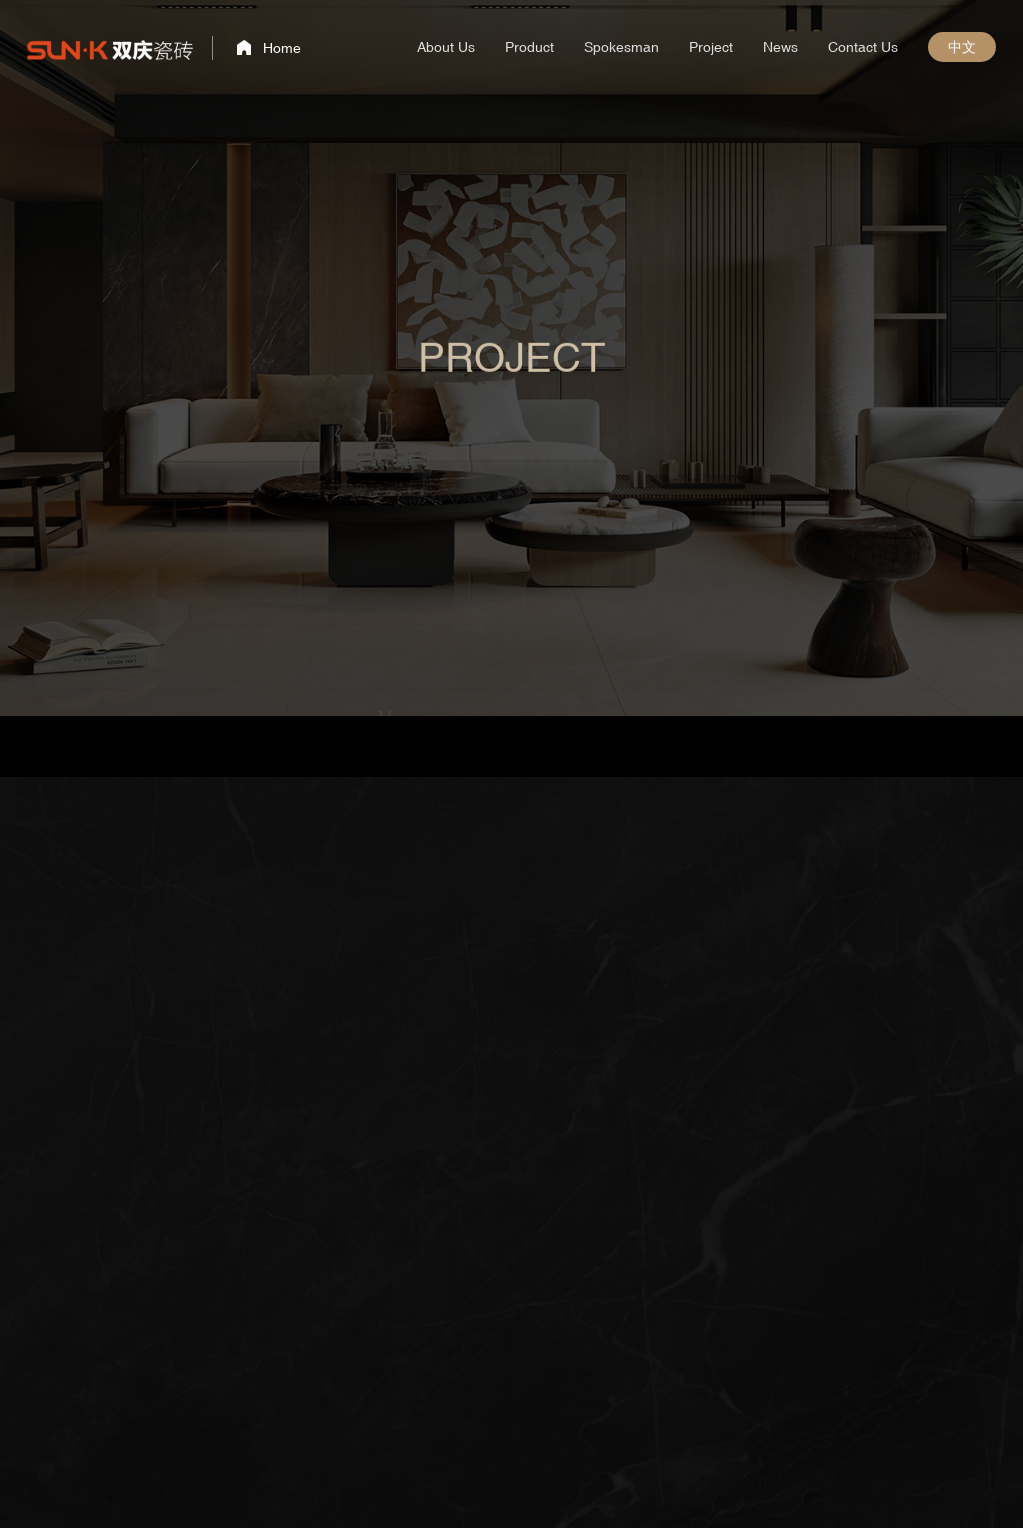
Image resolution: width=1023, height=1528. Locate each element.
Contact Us (863, 47)
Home (282, 48)
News (780, 47)
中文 (962, 47)
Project (711, 47)
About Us (446, 47)
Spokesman (621, 47)
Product (529, 47)
